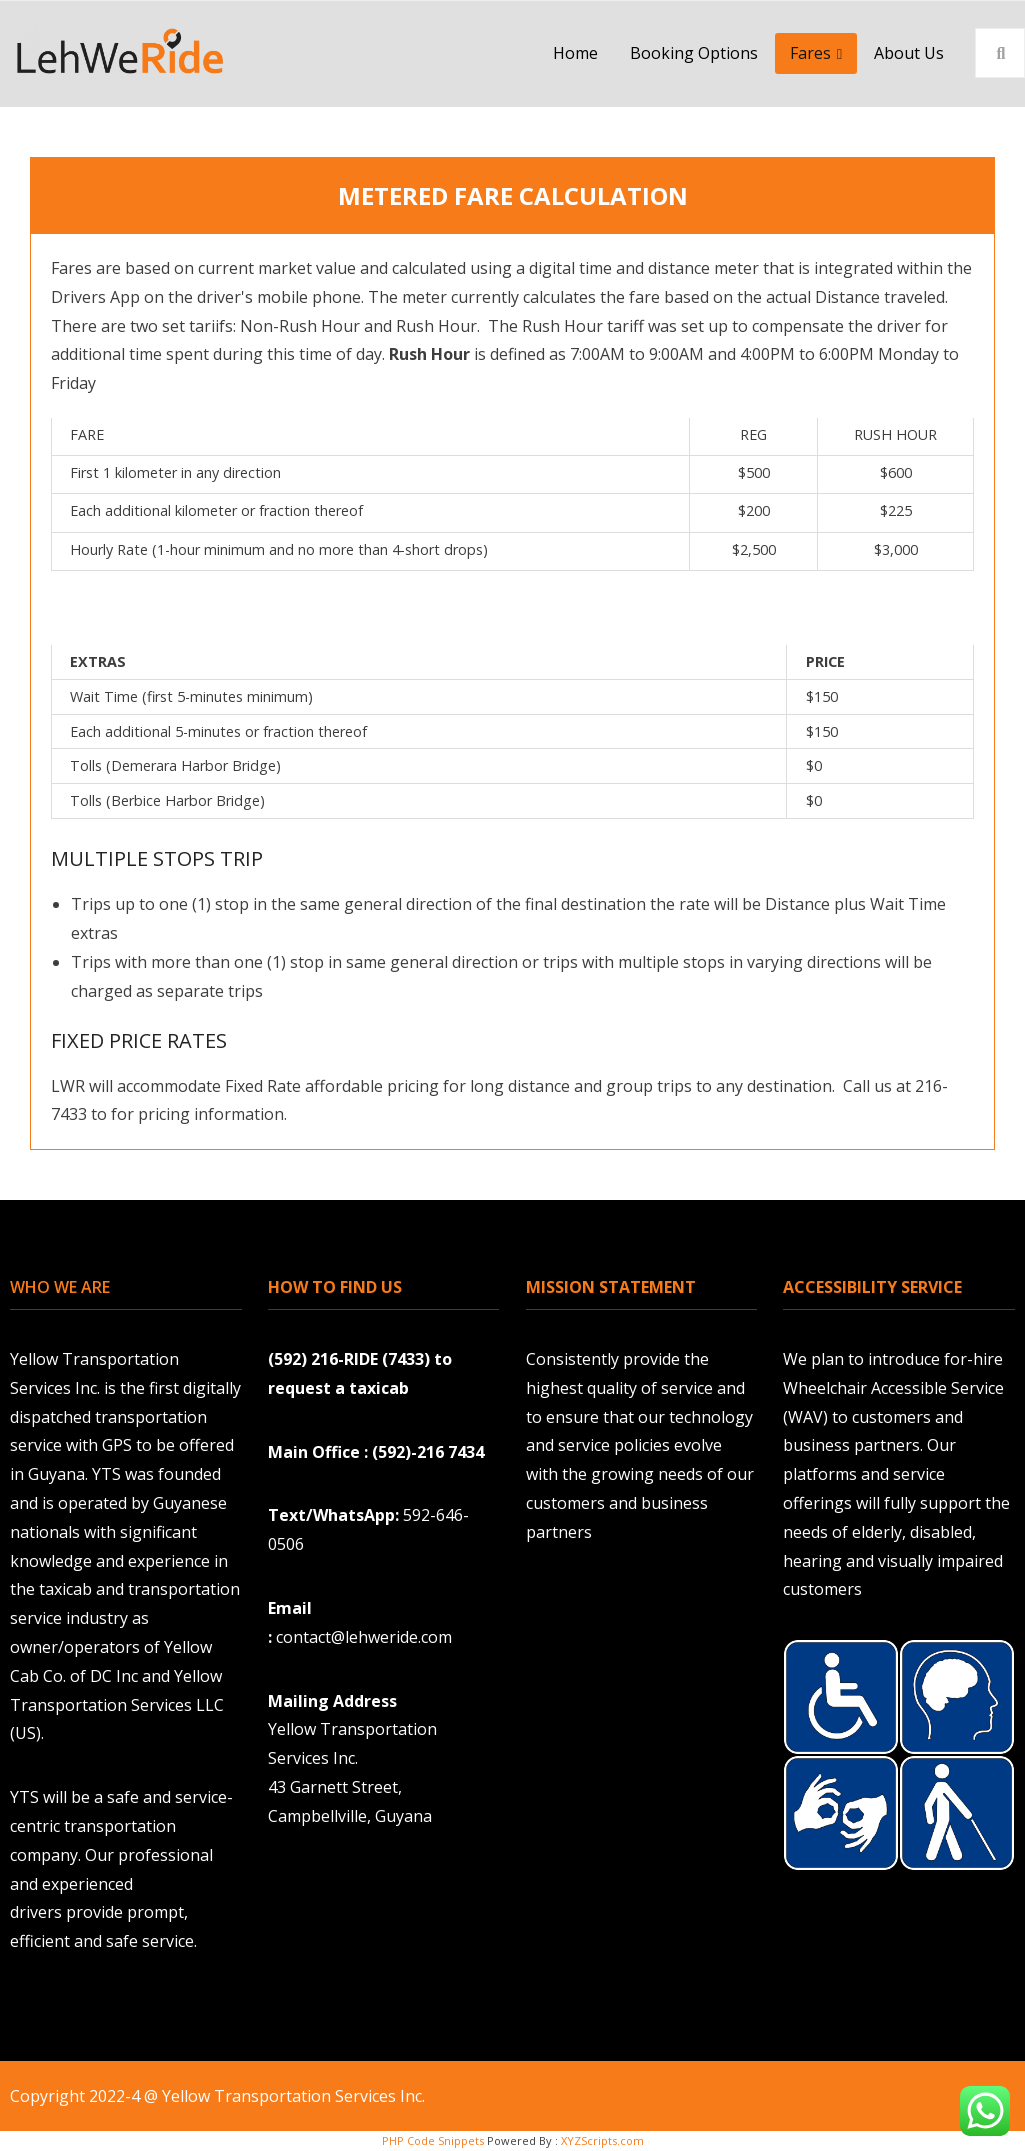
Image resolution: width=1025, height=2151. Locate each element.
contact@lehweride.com (366, 1637)
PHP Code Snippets (433, 2140)
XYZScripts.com (602, 2140)
